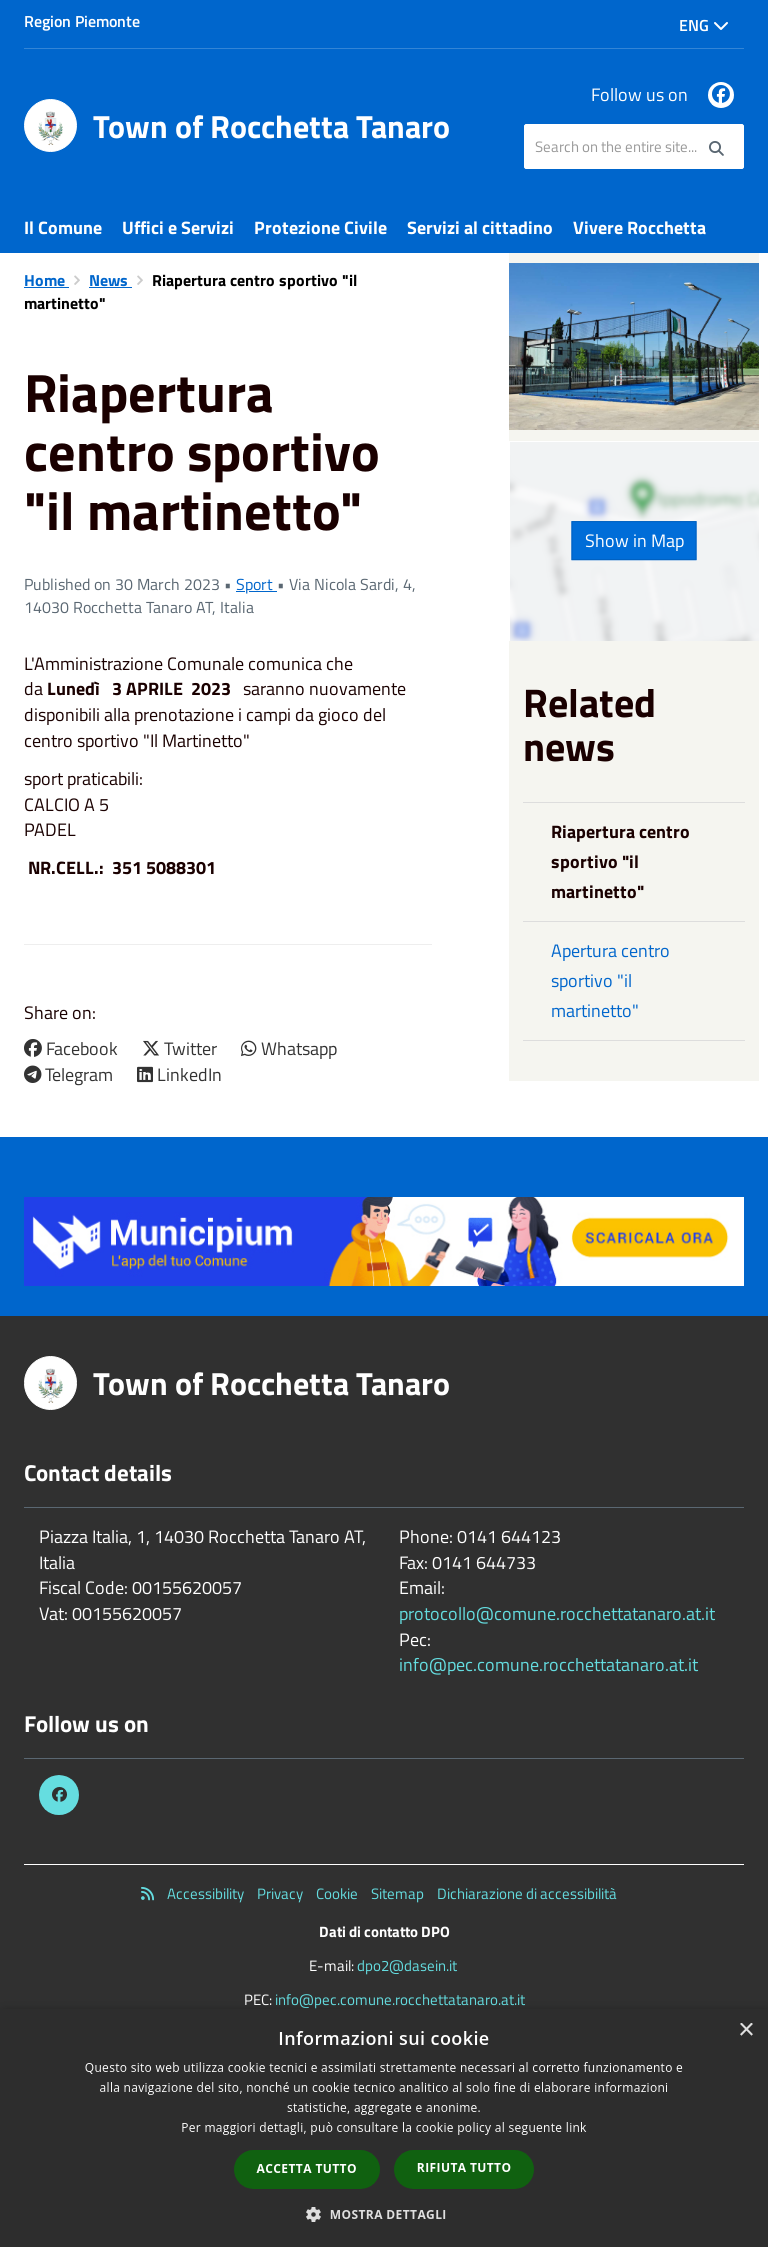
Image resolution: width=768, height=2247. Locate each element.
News (110, 280)
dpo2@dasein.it (407, 1965)
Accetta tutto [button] (307, 2168)
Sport (256, 584)
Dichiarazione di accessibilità (527, 1893)
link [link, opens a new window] (576, 2127)
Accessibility (205, 1893)
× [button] (745, 2030)
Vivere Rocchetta (639, 227)
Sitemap (397, 1893)
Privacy (280, 1893)
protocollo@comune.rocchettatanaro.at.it (557, 1613)
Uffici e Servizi (178, 227)
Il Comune (63, 227)
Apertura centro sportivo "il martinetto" (610, 980)
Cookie (337, 1893)
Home (46, 280)
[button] (384, 2213)
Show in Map (634, 540)
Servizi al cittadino (480, 227)
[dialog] (384, 2128)
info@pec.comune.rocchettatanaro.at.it (548, 1664)
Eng (704, 25)
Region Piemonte (82, 21)
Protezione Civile (320, 227)
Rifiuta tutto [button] (464, 2167)
